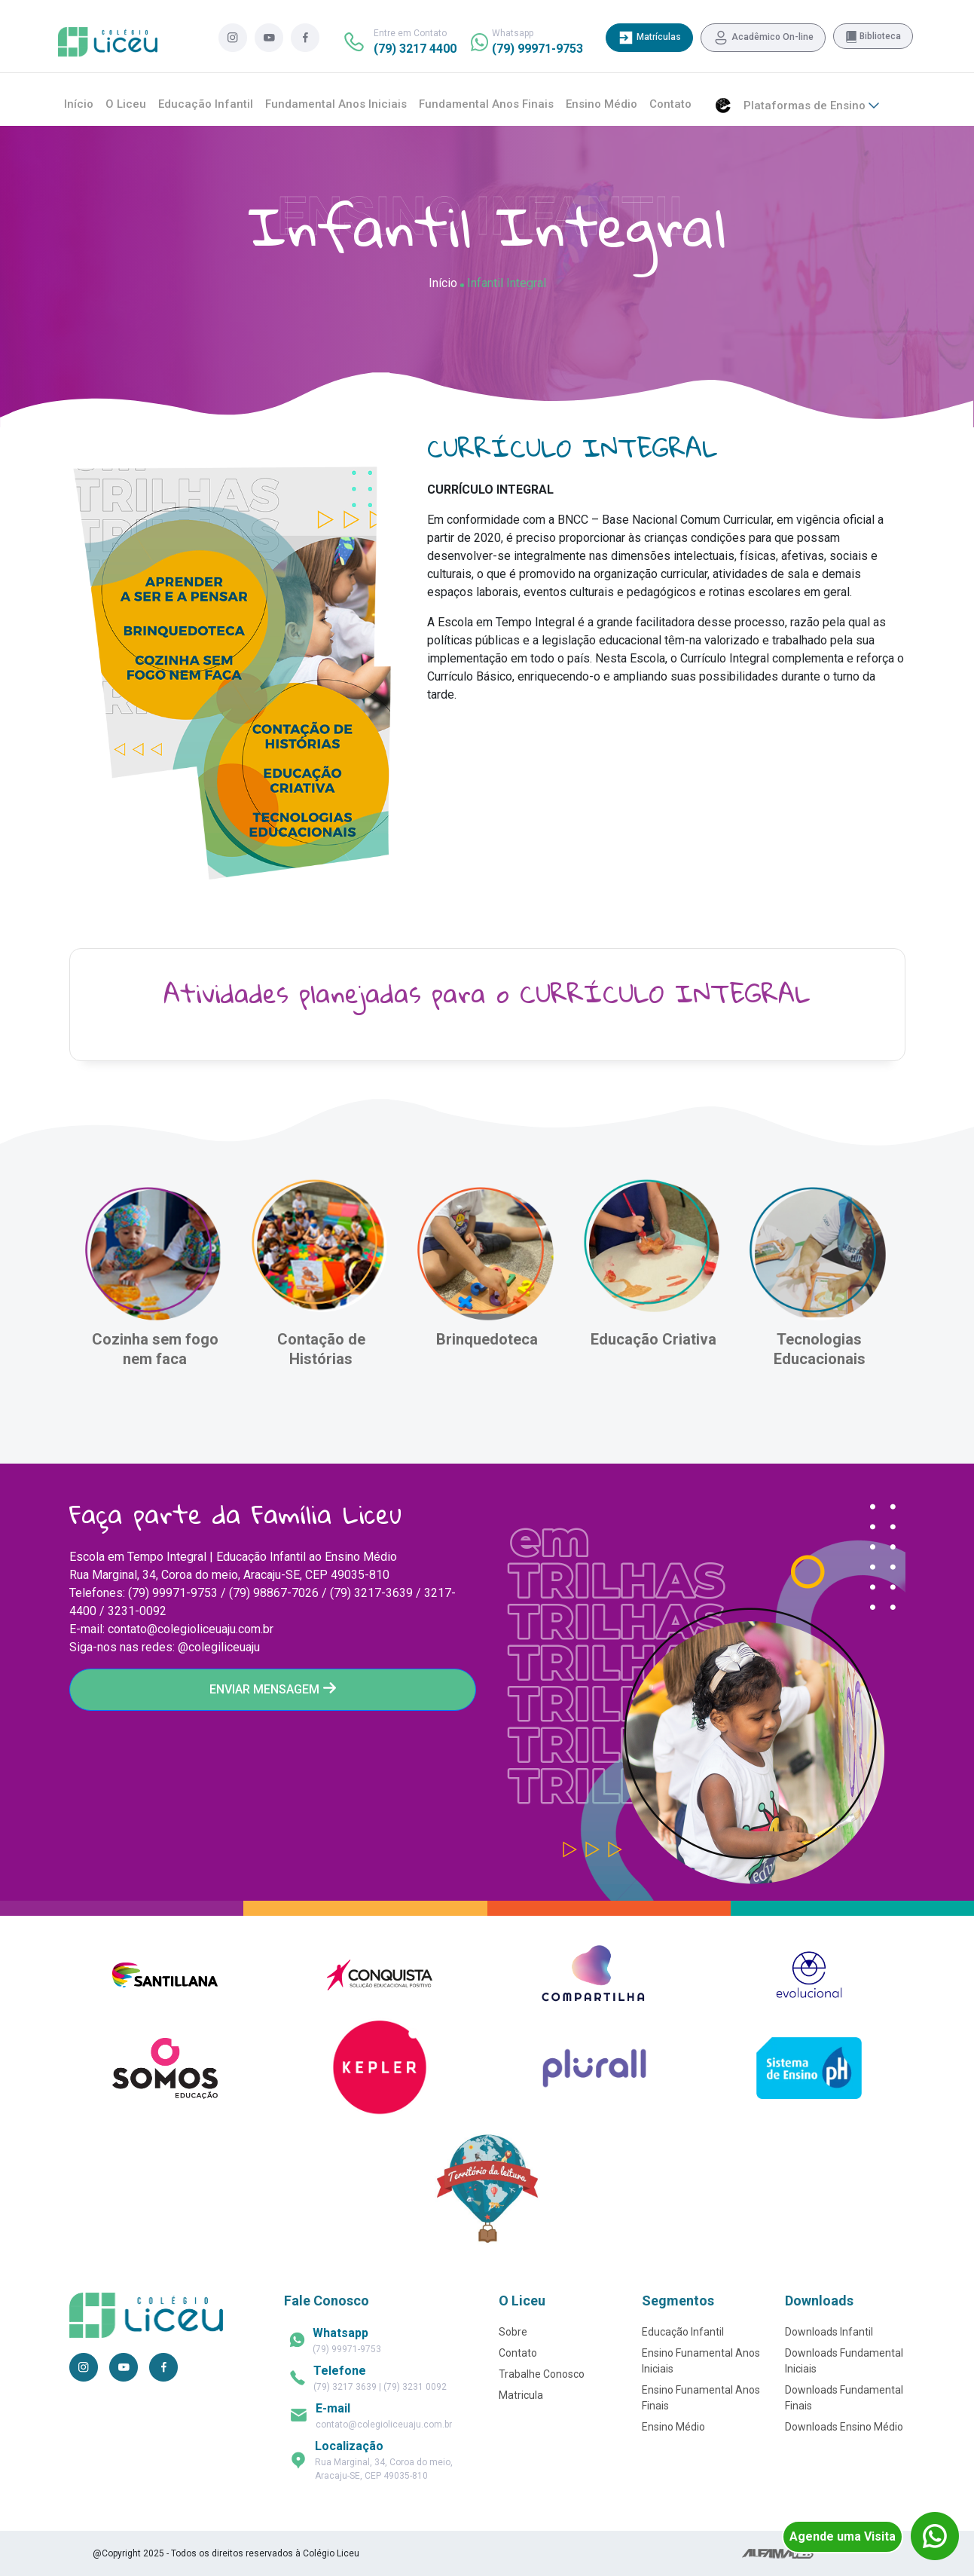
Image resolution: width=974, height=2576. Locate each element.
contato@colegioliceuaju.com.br (384, 2415)
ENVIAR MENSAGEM (272, 1688)
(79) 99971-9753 (347, 2340)
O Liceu (125, 104)
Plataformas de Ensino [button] (811, 105)
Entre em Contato (415, 42)
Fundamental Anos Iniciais (336, 104)
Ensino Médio (601, 104)
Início (78, 104)
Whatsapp (537, 42)
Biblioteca (873, 37)
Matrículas (649, 37)
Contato (670, 104)
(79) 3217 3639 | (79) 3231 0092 (380, 2377)
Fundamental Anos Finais (486, 104)
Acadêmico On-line (763, 37)
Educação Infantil (205, 104)
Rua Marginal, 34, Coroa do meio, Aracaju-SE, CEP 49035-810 (384, 2460)
